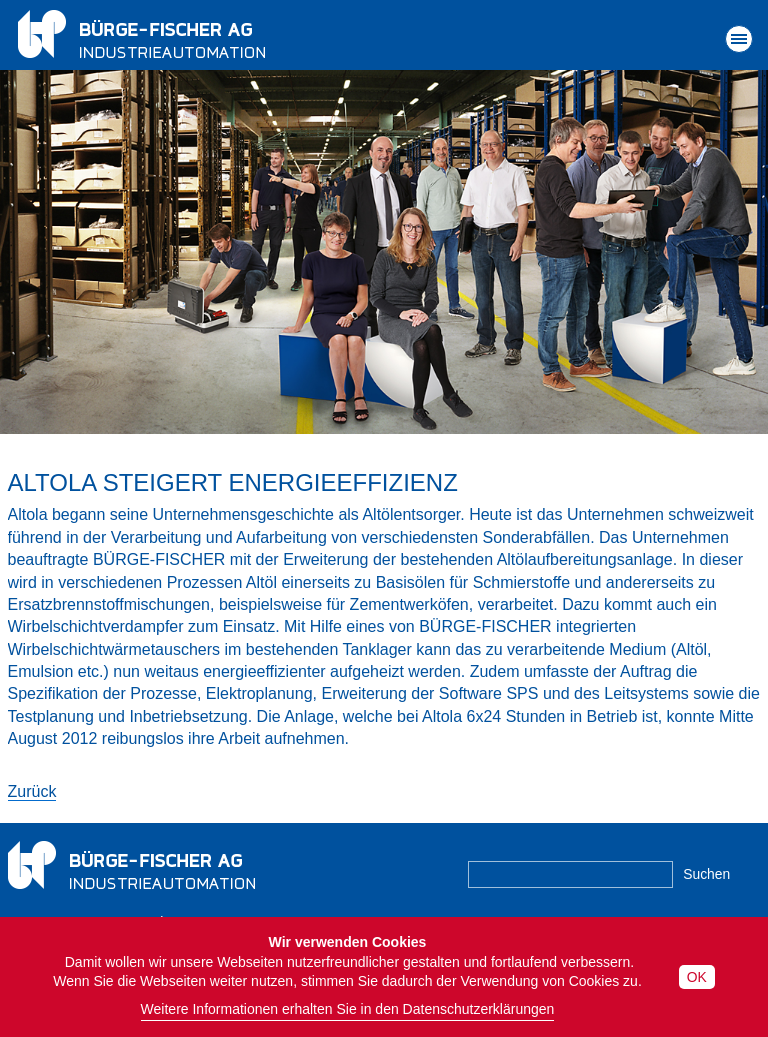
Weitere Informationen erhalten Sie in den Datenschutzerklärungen (348, 1009)
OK (697, 977)
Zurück (32, 791)
